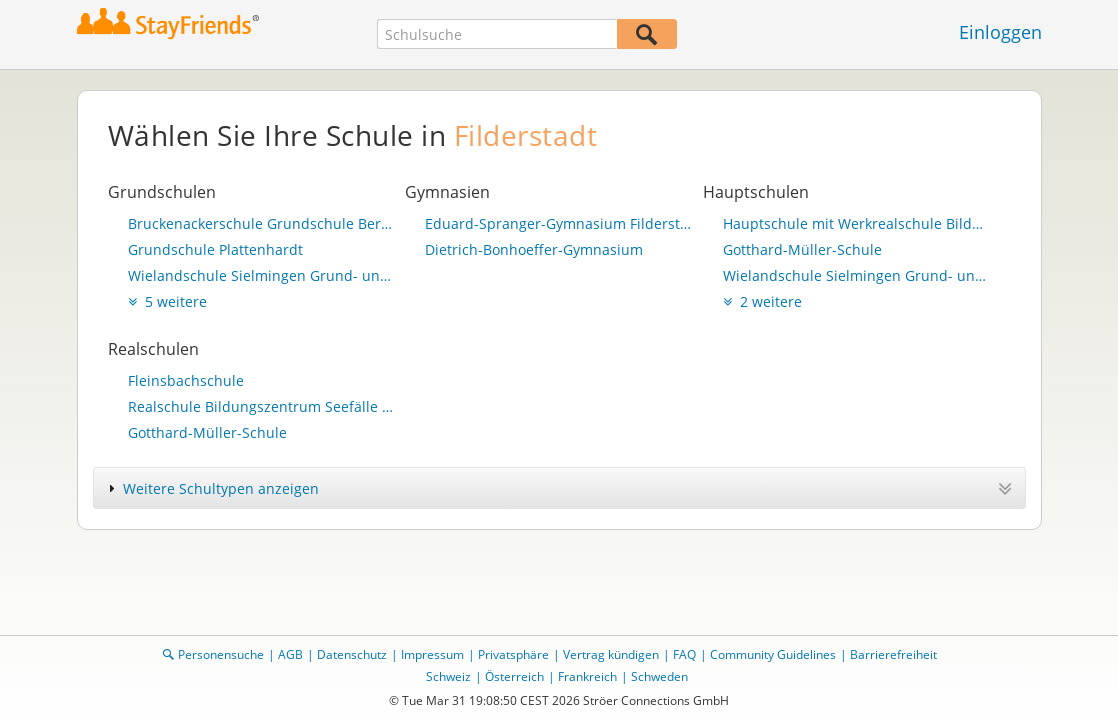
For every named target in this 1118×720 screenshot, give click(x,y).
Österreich (514, 676)
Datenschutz (352, 654)
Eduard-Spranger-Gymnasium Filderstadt (559, 223)
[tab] (559, 488)
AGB (290, 654)
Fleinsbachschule (186, 380)
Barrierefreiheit (893, 654)
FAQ (684, 654)
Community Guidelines (773, 654)
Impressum (432, 654)
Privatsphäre (513, 654)
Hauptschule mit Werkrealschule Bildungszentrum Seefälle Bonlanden (857, 223)
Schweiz (448, 676)
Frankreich (587, 676)
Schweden (659, 676)
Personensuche (221, 654)
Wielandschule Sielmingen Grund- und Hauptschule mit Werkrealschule (262, 275)
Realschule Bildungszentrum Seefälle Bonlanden (262, 406)
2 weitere (762, 301)
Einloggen (1000, 32)
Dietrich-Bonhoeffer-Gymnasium (534, 249)
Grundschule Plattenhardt (215, 249)
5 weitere (167, 301)
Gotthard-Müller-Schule (802, 249)
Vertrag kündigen (611, 654)
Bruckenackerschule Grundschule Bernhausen (262, 223)
